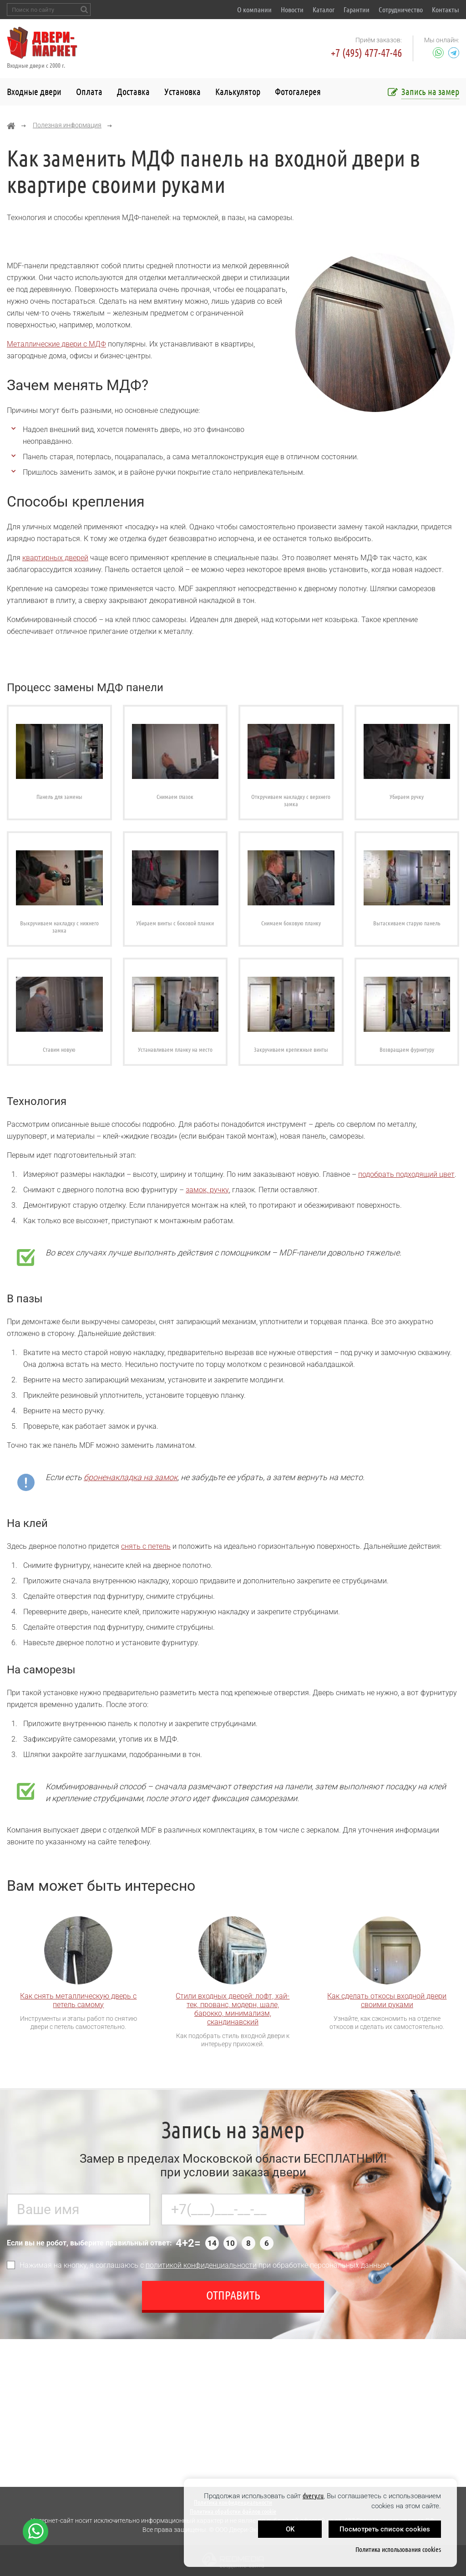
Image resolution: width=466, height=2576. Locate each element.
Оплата (89, 91)
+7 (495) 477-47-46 (366, 53)
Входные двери (34, 91)
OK (290, 2529)
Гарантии (357, 9)
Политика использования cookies (398, 2549)
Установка (182, 91)
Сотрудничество (401, 9)
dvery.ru (313, 2496)
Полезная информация (67, 125)
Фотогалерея (298, 91)
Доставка (133, 91)
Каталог (323, 9)
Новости (292, 9)
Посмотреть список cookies (384, 2529)
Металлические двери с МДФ (56, 344)
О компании (254, 9)
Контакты (445, 9)
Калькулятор (237, 91)
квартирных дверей (55, 557)
